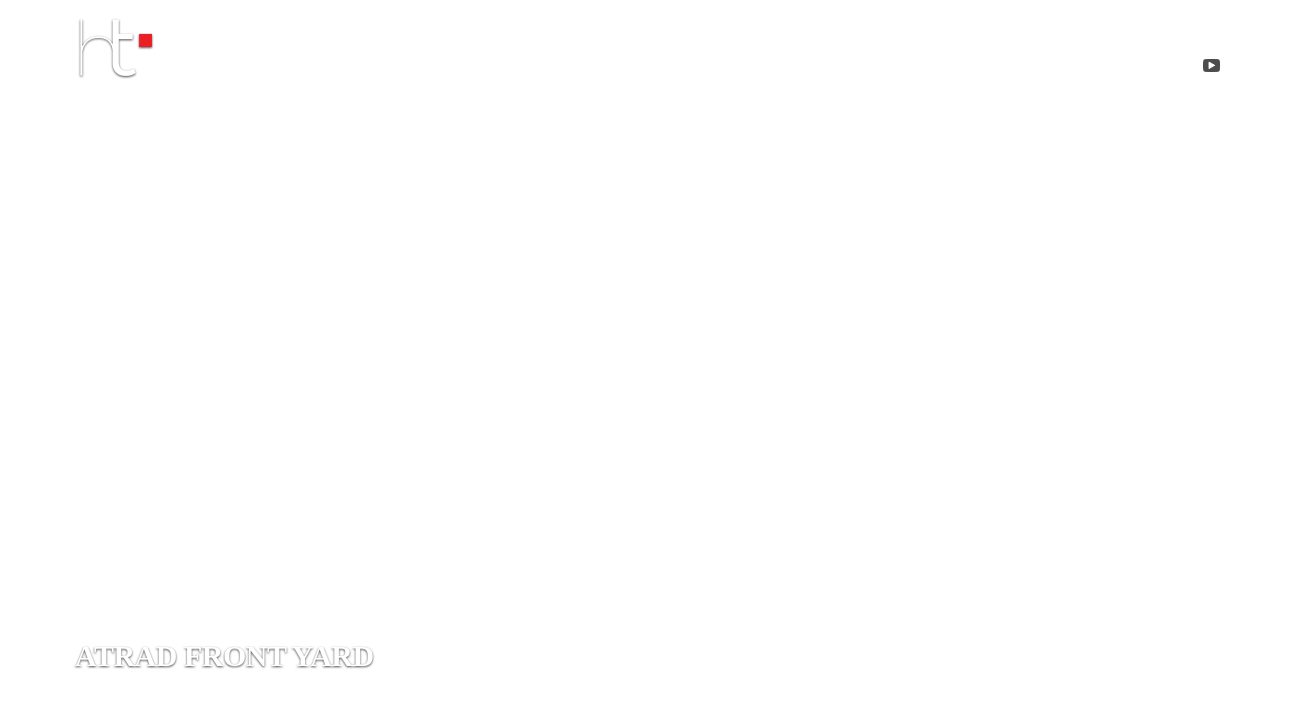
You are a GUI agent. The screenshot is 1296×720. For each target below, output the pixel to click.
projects (805, 69)
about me (649, 69)
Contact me (971, 69)
